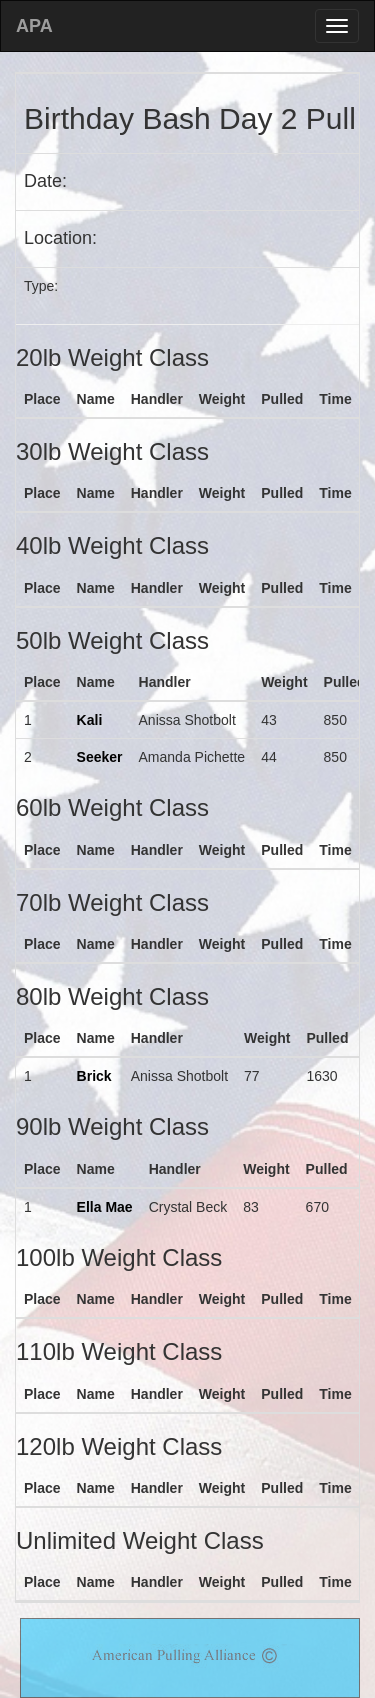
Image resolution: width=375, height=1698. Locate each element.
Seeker (100, 757)
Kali (90, 720)
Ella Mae (105, 1207)
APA (34, 26)
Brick (94, 1076)
